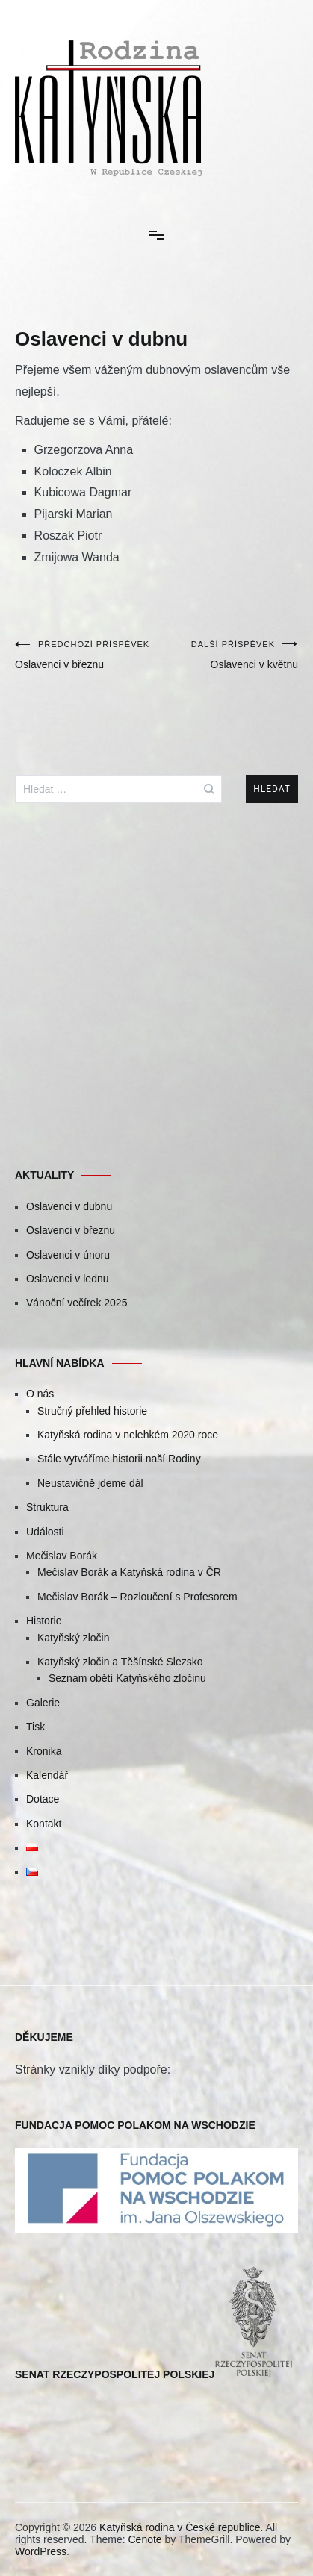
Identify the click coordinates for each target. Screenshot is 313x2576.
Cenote (144, 2539)
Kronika (43, 1751)
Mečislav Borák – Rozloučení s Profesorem (137, 1597)
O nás (40, 1394)
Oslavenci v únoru (68, 1255)
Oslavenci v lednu (67, 1279)
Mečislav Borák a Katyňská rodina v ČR (129, 1572)
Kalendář (47, 1775)
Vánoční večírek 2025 (76, 1303)
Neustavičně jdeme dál (90, 1483)
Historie (43, 1621)
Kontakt (43, 1824)
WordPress (40, 2551)
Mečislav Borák (61, 1556)
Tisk (35, 1727)
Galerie (43, 1703)
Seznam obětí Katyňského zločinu (127, 1678)
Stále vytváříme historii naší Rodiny (119, 1459)
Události (45, 1532)
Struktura (47, 1507)
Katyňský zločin (73, 1638)
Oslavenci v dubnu (69, 1206)
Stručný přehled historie (92, 1411)
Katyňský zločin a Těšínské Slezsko (120, 1662)
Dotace (42, 1799)
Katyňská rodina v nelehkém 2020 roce (127, 1435)
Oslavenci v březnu (86, 655)
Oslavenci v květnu (228, 655)
